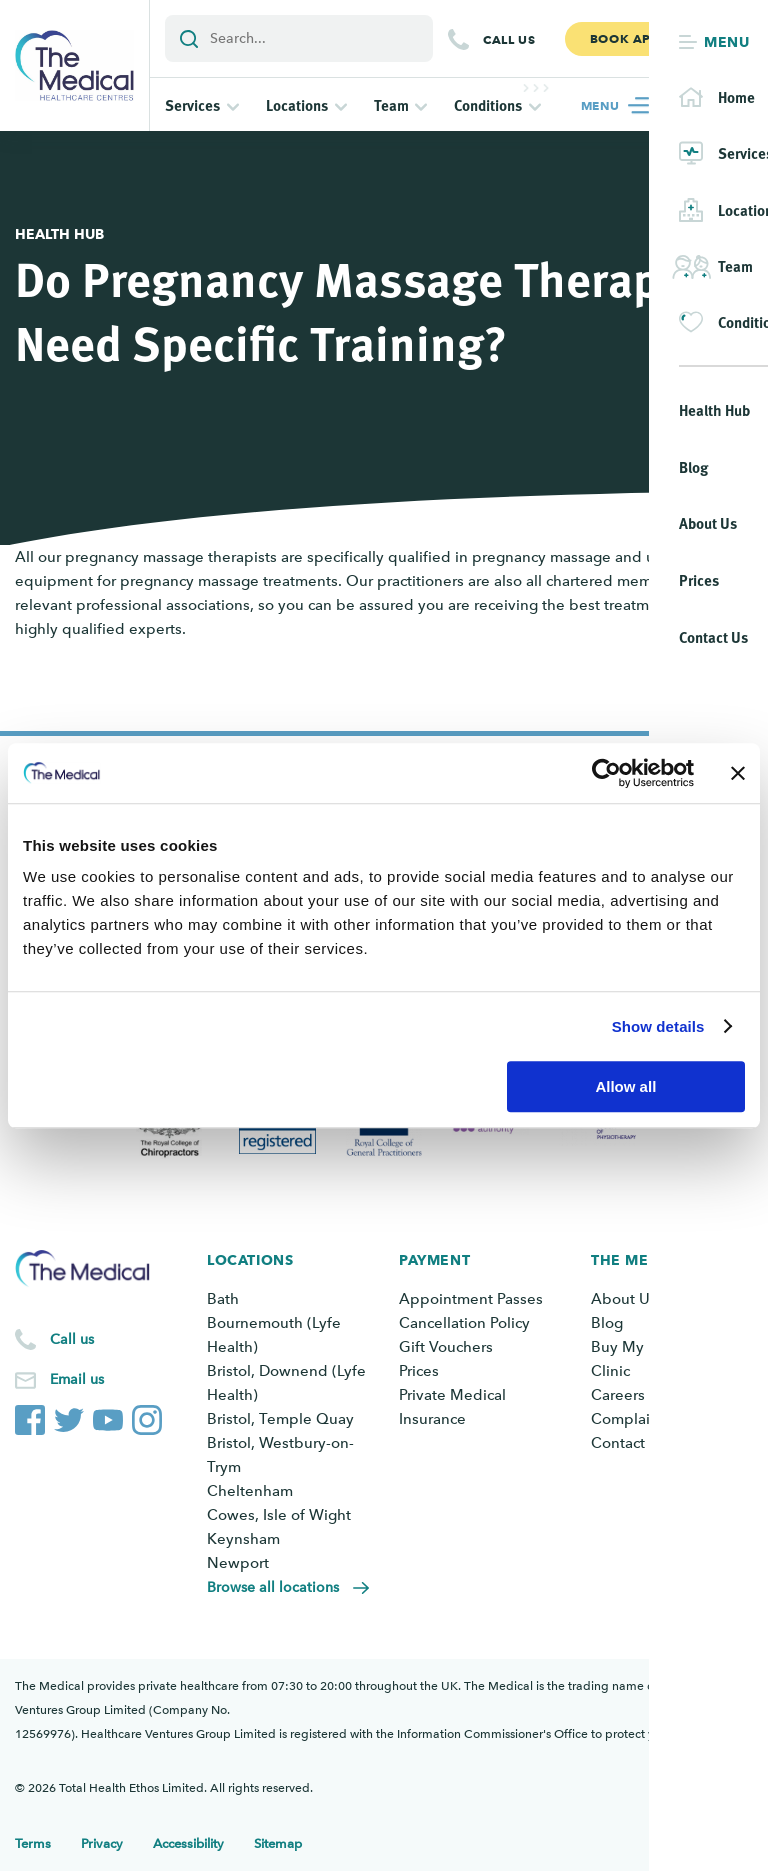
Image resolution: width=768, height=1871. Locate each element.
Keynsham (243, 1539)
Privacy (102, 1843)
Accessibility (188, 1843)
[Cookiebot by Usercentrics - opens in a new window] (606, 773)
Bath (223, 1299)
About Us (624, 1299)
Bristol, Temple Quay (280, 1419)
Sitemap (278, 1843)
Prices (419, 1371)
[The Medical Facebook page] (30, 1416)
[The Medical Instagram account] (147, 1416)
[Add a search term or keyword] (299, 38)
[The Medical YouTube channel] (108, 1416)
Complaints (631, 1419)
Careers (618, 1395)
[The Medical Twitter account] (69, 1416)
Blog (607, 1323)
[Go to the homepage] (74, 65)
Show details (658, 1026)
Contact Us (629, 1443)
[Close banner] (738, 773)
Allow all (625, 1086)
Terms (33, 1843)
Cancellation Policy (464, 1323)
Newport (238, 1563)
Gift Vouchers (446, 1347)
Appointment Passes (471, 1299)
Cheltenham (250, 1491)
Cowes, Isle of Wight (279, 1515)
